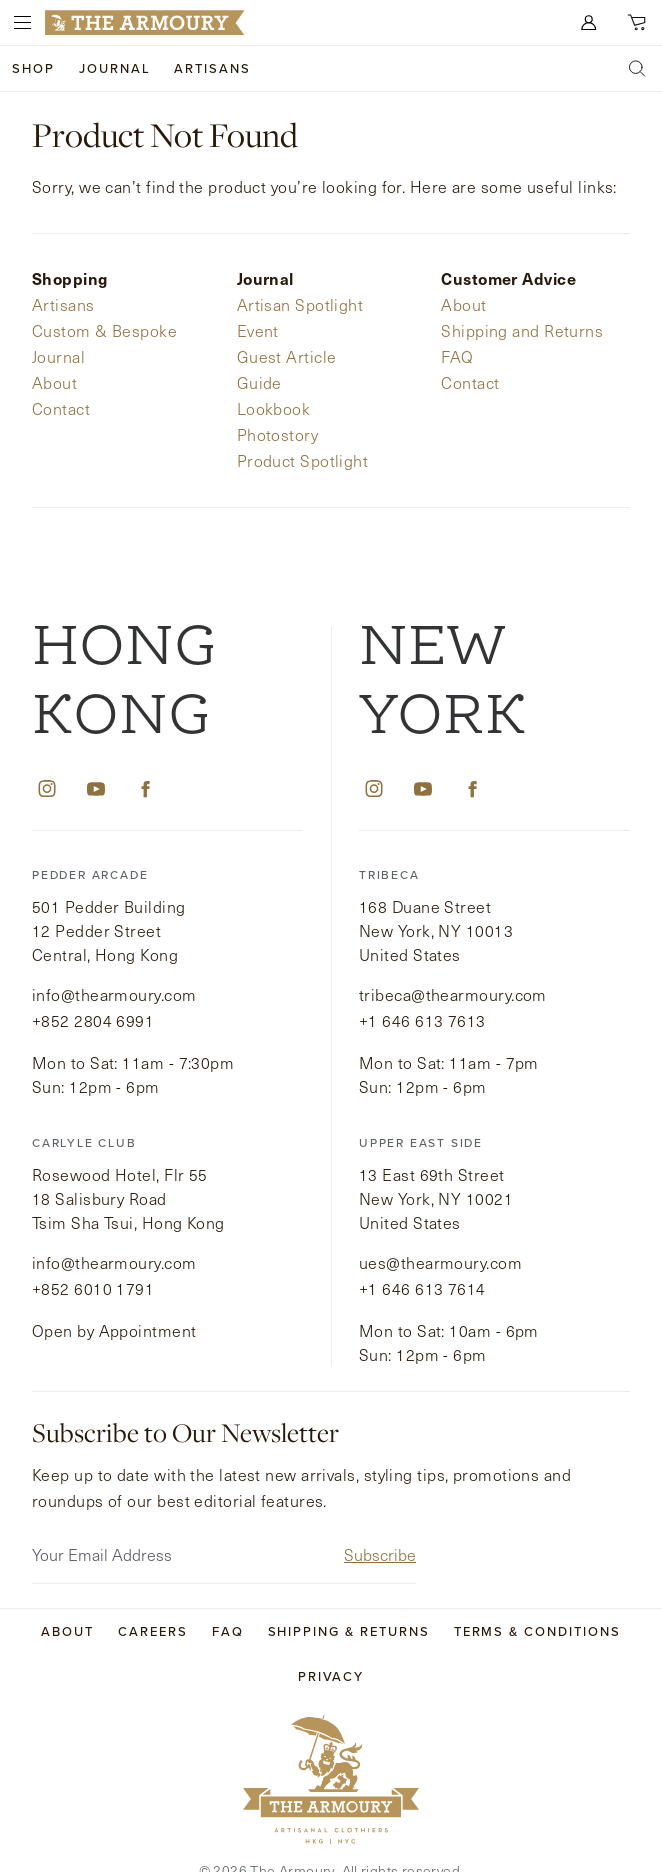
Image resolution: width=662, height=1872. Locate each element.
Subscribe (380, 1521)
